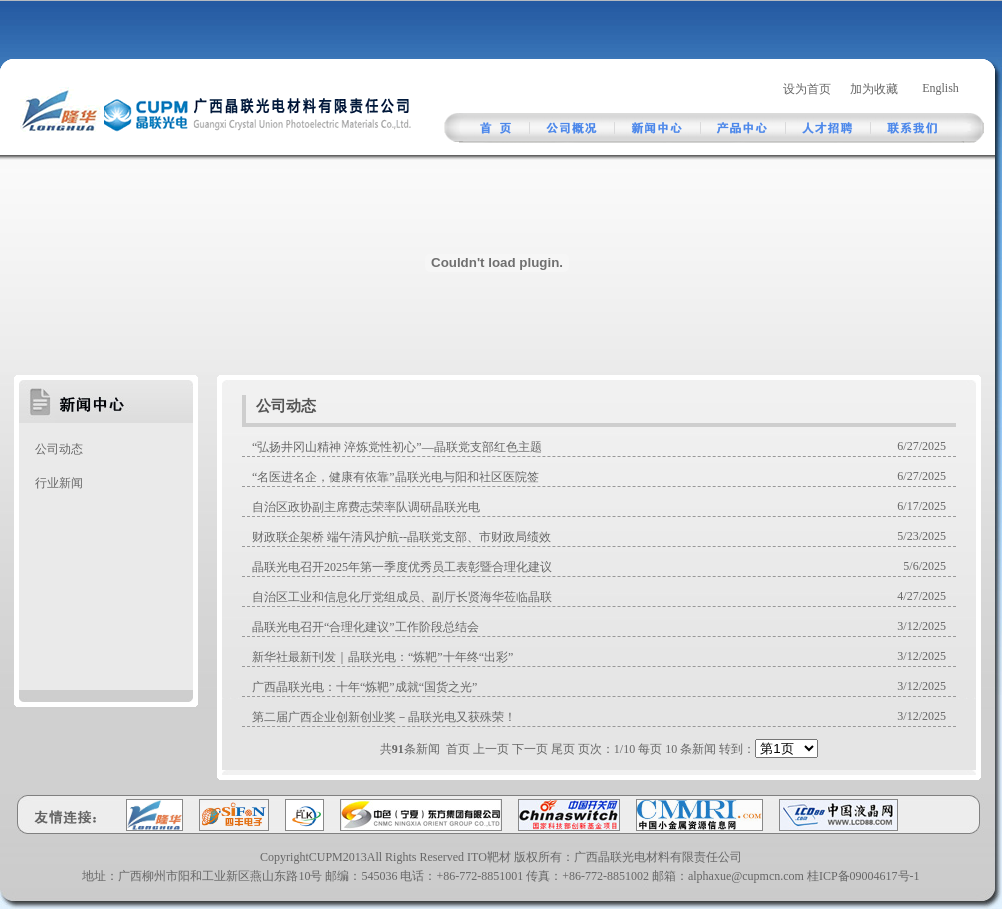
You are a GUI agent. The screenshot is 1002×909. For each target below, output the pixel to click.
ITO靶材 (489, 857)
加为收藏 (874, 89)
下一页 (530, 749)
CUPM (326, 857)
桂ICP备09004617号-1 (863, 876)
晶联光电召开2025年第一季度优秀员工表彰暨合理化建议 (402, 567)
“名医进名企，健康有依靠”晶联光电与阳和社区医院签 (395, 477)
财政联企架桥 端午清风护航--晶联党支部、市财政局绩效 (401, 537)
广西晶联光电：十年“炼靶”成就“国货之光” (364, 687)
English (940, 88)
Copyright (284, 857)
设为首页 (807, 89)
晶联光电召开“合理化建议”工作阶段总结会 (365, 627)
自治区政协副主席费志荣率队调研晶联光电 (366, 507)
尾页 (563, 749)
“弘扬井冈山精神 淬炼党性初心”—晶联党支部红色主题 (397, 447)
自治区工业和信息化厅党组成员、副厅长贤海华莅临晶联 (402, 597)
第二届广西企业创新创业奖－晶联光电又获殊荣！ (384, 717)
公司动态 (59, 449)
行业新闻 (59, 483)
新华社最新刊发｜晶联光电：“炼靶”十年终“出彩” (382, 657)
